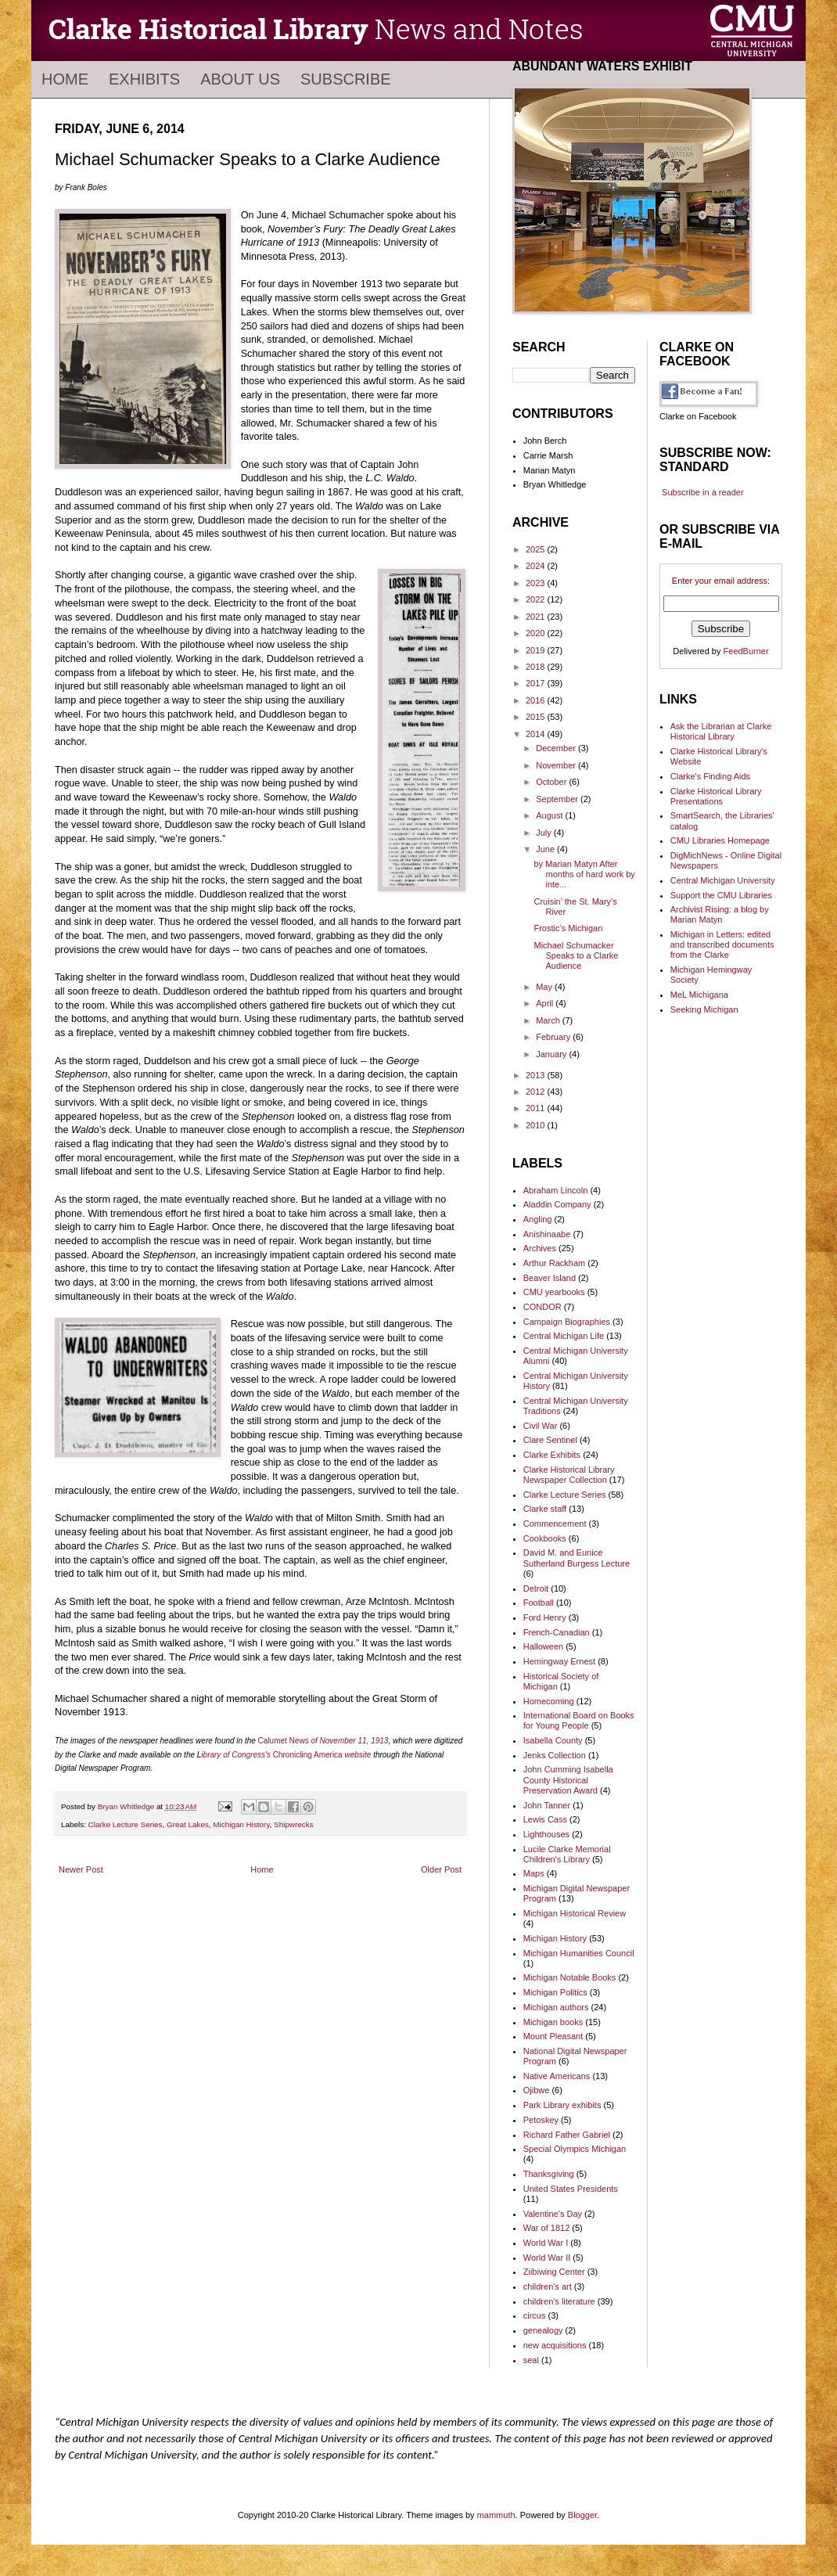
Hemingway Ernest (559, 1661)
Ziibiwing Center (554, 2271)
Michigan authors (556, 2007)
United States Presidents (570, 2188)
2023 (537, 583)
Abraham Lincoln (555, 1190)
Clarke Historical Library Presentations (716, 796)
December (557, 748)
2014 (537, 734)
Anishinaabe (547, 1234)
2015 (537, 716)
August (550, 815)
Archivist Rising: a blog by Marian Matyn (719, 914)
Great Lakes (188, 1824)
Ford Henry (544, 1617)
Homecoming (548, 1701)
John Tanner (546, 1805)
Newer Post (81, 1869)
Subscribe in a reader (703, 492)
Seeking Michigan (704, 1009)
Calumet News (284, 1740)
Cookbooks (544, 1538)
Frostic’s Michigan (567, 928)
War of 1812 (546, 2227)
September (558, 799)
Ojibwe (536, 2090)
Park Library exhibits (562, 2105)
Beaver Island (549, 1278)
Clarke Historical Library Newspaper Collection (569, 1474)
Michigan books (553, 2022)
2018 (537, 666)
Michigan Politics (555, 1992)
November (557, 765)
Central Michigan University (722, 880)
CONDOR (542, 1306)
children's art (547, 2286)
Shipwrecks (294, 1824)
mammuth (496, 2515)
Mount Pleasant (553, 2036)
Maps (533, 1873)
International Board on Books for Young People (578, 1720)
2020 (537, 633)
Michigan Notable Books (569, 1977)
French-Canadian (556, 1632)
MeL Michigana (699, 994)
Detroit (535, 1588)
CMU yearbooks (554, 1292)
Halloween (543, 1646)
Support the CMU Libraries (721, 895)
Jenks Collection (554, 1755)
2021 (537, 616)
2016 (537, 700)
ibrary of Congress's (236, 1754)
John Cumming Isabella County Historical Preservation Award (568, 1779)
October (552, 781)
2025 (537, 549)
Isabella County (553, 1740)
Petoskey (541, 2119)
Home (64, 79)
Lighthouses (546, 1834)
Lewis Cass (545, 1819)
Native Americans (557, 2076)
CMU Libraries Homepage (720, 840)
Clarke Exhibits (551, 1454)
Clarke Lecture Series (125, 1824)
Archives (539, 1248)
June (546, 849)
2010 (537, 1125)
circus (534, 2315)
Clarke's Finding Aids (710, 776)
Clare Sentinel (550, 1440)
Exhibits (144, 79)
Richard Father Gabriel (566, 2134)
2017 (537, 683)
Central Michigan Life (563, 1335)
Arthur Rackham (554, 1263)
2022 (537, 599)
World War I (545, 2242)
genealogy (543, 2330)
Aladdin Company (557, 1204)
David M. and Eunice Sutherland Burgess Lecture (576, 1557)
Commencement (555, 1523)
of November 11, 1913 (349, 1740)
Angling (537, 1219)
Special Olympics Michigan (574, 2148)
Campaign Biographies (566, 1321)
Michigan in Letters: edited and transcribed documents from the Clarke (722, 944)
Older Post (441, 1869)
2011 (537, 1108)
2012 (537, 1091)
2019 (537, 650)
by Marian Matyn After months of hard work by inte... (583, 874)
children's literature (559, 2301)
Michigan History (241, 1824)
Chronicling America (322, 1754)
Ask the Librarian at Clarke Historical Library (721, 731)
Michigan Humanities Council (578, 1953)
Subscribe (345, 79)
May (545, 986)
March (549, 1020)
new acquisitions (555, 2345)
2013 (537, 1075)
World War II (547, 2257)
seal (531, 2360)
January (552, 1054)
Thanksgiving (548, 2173)
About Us (240, 79)
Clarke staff (544, 1508)
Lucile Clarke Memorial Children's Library (567, 1854)
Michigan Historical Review (574, 1913)
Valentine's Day (552, 2213)
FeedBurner (746, 651)
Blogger (582, 2515)
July (545, 832)
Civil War (540, 1425)
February (554, 1037)
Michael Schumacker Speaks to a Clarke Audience (575, 955)
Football (538, 1602)
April (545, 1003)
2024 (537, 565)
